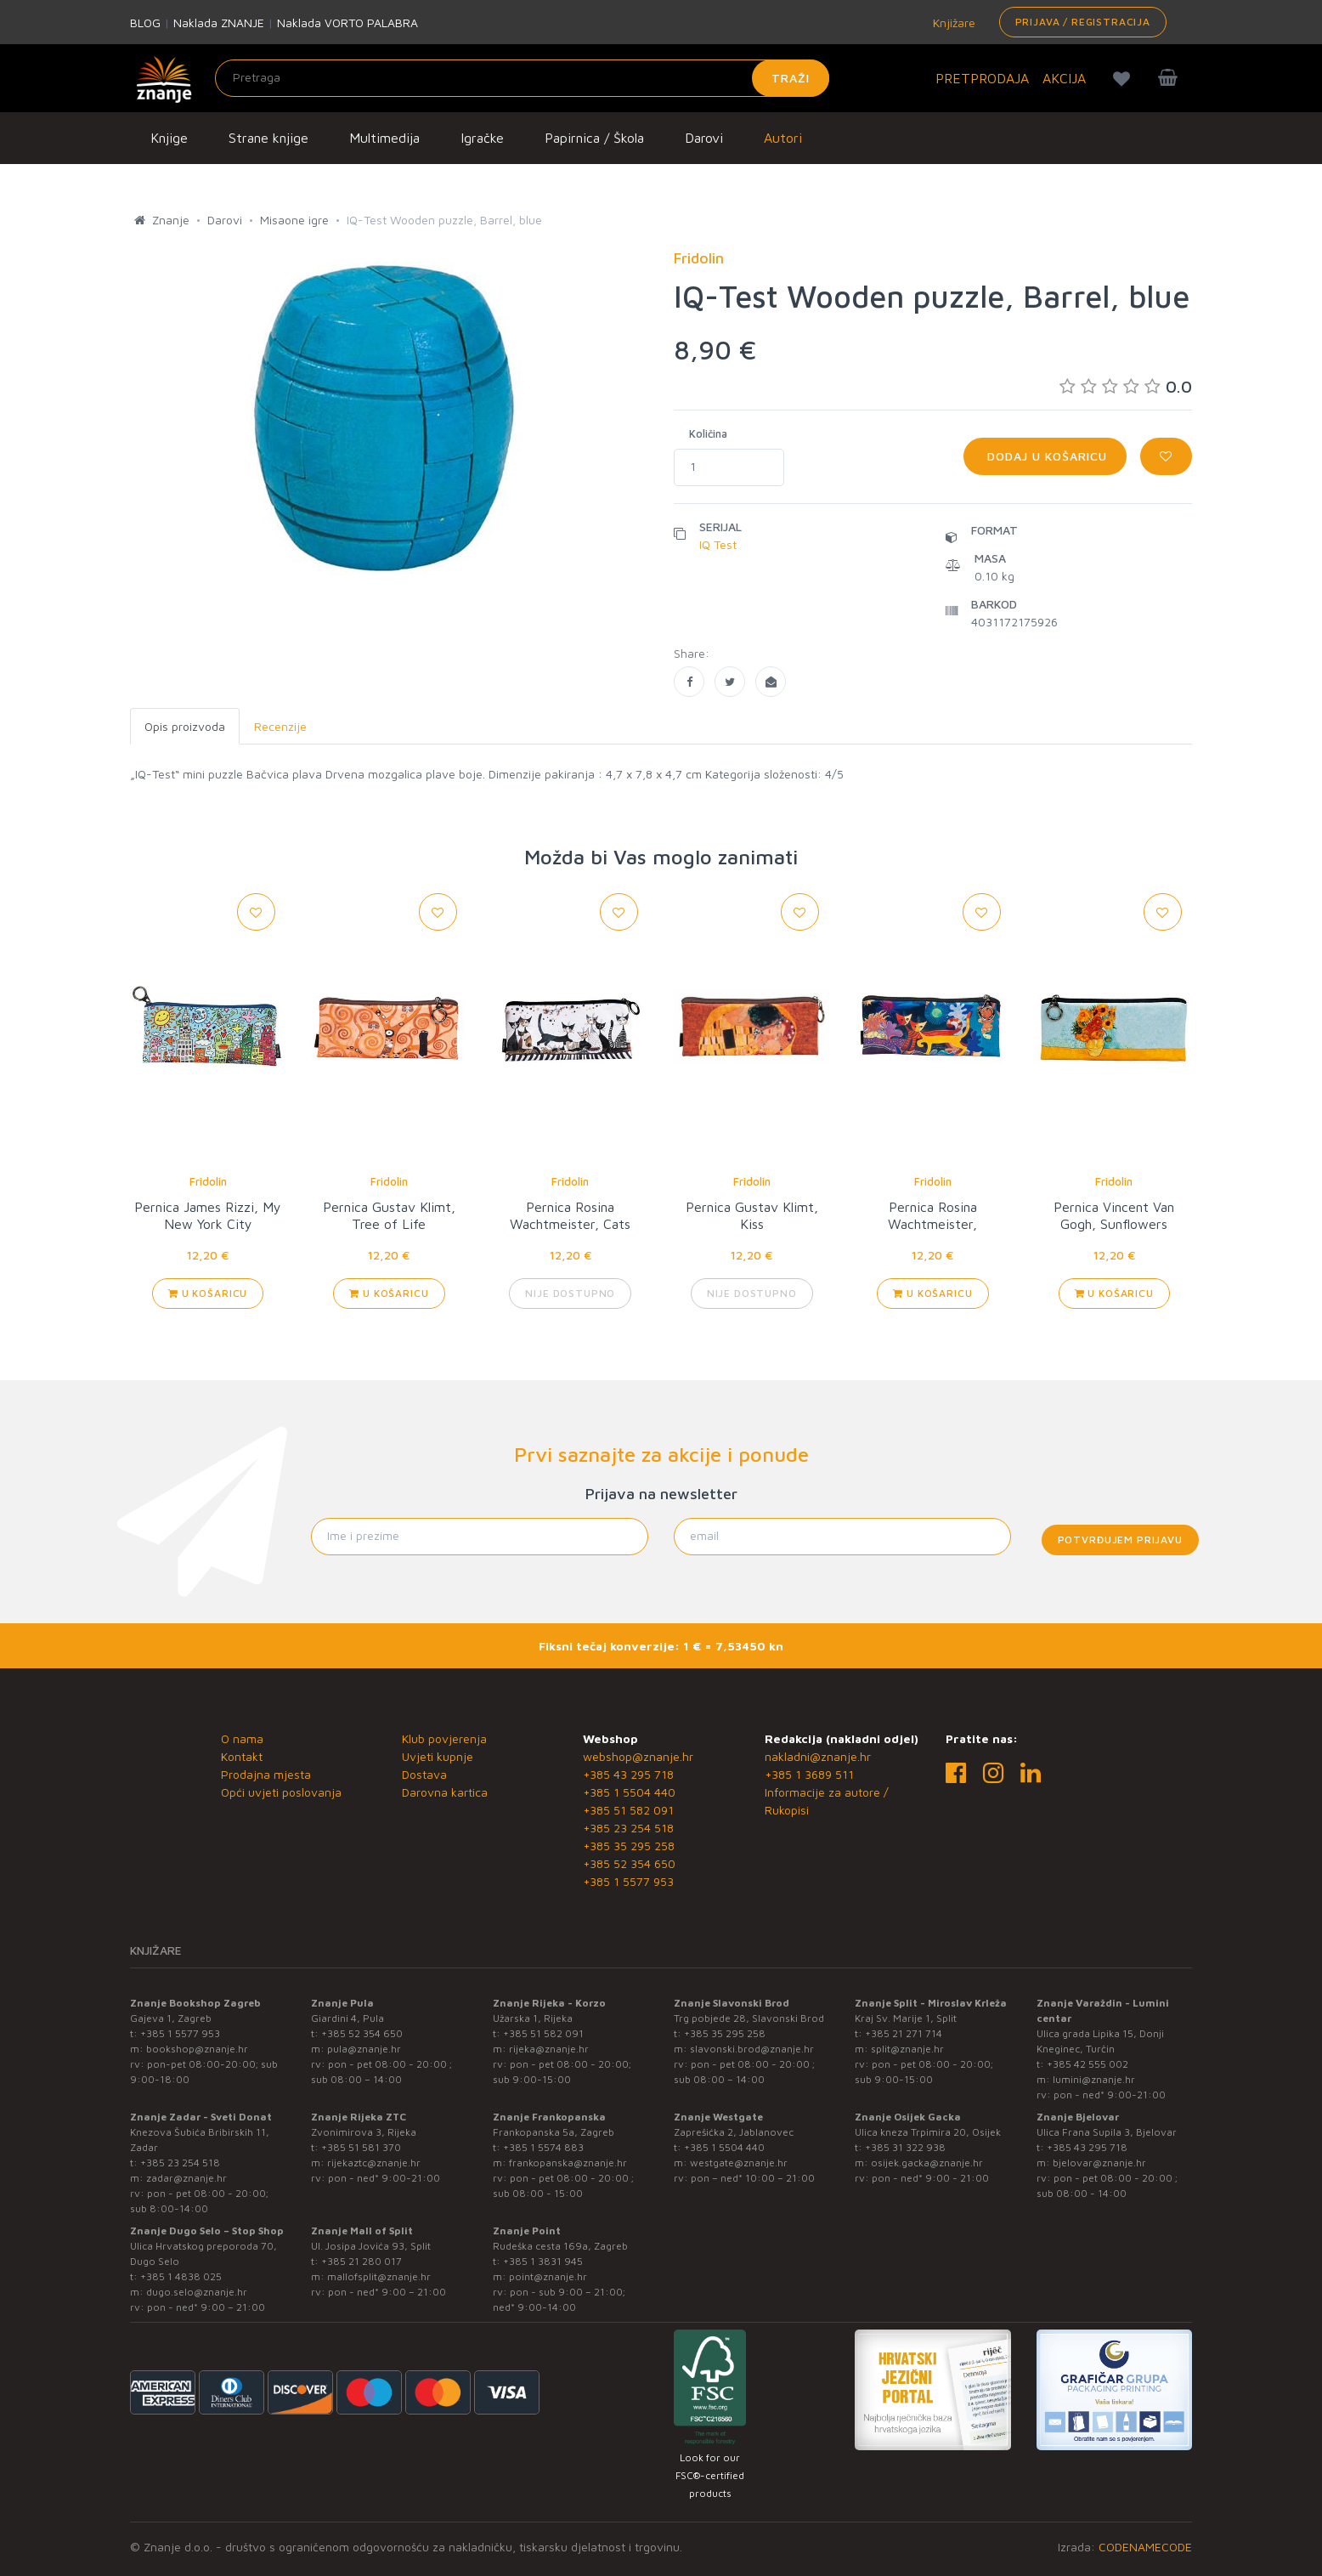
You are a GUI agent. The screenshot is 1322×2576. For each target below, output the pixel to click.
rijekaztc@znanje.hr (374, 2162)
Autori (783, 137)
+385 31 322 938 (905, 2147)
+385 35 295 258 (629, 1845)
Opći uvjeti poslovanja (281, 1792)
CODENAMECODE (1145, 2546)
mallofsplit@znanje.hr (379, 2276)
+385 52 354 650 (629, 1863)
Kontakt (242, 1756)
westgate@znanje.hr (739, 2162)
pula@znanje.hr (364, 2048)
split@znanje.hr (907, 2048)
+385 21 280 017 (361, 2261)
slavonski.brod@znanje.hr (752, 2048)
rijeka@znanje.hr (549, 2048)
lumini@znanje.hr (1094, 2079)
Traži (790, 78)
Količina (708, 433)
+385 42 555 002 (1087, 2064)
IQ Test (718, 544)
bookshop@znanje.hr (197, 2048)
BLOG (145, 22)
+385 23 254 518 (628, 1827)
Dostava (424, 1774)
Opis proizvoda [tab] (184, 726)
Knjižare (952, 22)
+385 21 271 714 (903, 2033)
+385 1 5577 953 (628, 1881)
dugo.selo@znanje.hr (196, 2291)
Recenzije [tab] (280, 726)
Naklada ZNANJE (218, 22)
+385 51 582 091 (628, 1810)
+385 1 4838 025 (181, 2276)
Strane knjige (268, 137)
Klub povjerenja (444, 1738)
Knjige (169, 137)
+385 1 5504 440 (629, 1792)
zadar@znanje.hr (186, 2177)
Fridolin (208, 1181)
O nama (242, 1738)
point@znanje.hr (548, 2276)
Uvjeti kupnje (437, 1756)
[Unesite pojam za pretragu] (522, 78)
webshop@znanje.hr (638, 1756)
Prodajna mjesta (266, 1774)
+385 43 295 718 (628, 1774)
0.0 (1125, 386)
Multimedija (384, 137)
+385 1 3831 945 (543, 2261)
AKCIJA (1064, 78)
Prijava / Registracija (1082, 21)
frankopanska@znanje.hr (568, 2162)
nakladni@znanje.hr (818, 1756)
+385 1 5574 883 (543, 2147)
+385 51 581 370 (361, 2147)
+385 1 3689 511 (809, 1774)
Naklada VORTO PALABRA (347, 22)
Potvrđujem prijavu (1120, 1539)
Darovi (704, 137)
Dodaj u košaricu (1045, 456)
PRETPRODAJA (982, 78)
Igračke (482, 137)
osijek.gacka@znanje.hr (927, 2162)
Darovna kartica (445, 1792)
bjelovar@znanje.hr (1099, 2162)
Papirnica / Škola (594, 137)
